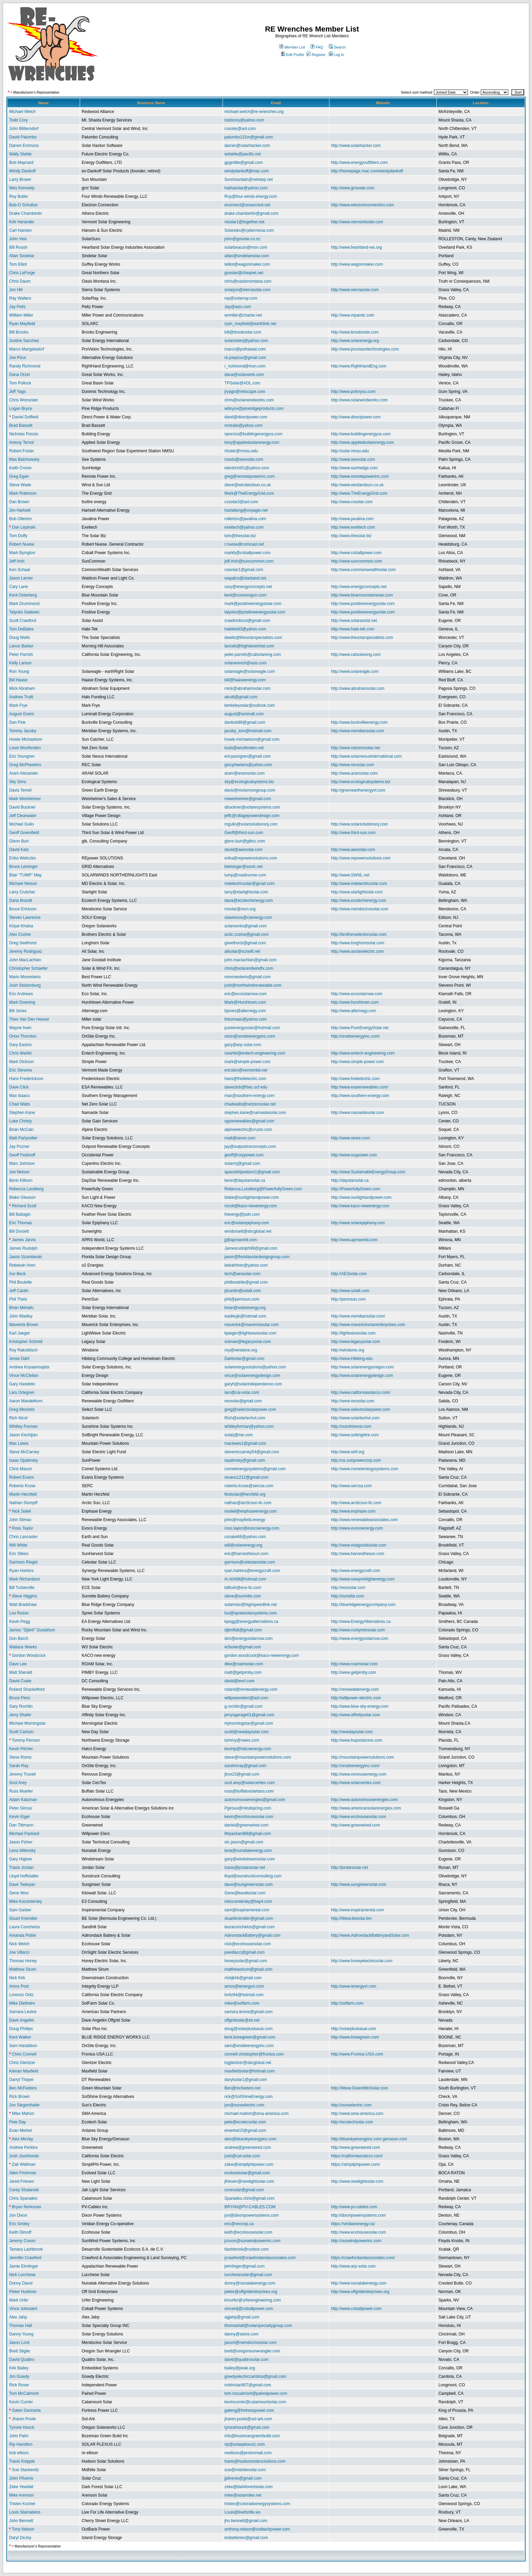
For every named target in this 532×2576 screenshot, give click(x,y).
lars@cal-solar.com (242, 1392)
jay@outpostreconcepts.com (250, 1146)
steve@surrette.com (243, 1596)
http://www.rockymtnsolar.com (358, 1630)
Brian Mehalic (21, 1307)
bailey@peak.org (240, 2368)
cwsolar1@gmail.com (244, 569)
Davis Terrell (20, 790)
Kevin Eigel (19, 1816)
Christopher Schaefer (28, 968)
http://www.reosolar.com (352, 1401)
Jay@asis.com (238, 306)
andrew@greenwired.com (248, 2147)
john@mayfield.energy (245, 1519)
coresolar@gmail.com (244, 2189)
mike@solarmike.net (243, 2495)
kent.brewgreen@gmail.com (250, 2037)
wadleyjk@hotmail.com (245, 1316)
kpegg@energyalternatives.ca (252, 1621)
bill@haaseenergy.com (245, 680)
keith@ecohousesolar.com (248, 2232)
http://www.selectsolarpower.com (360, 1409)
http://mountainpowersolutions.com (362, 1757)
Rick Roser (19, 2385)
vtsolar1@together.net (245, 222)
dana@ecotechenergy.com (249, 900)
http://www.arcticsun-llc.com (356, 1502)
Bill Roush (18, 247)
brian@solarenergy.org (245, 1307)
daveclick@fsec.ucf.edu (246, 1087)
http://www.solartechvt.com (355, 1418)
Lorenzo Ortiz (21, 1994)
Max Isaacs (19, 1095)
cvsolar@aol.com (240, 128)
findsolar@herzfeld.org (245, 1494)
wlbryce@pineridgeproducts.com (254, 408)
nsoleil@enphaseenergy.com (251, 1511)
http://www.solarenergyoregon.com (362, 1367)
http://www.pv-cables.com (354, 2206)
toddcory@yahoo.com (244, 120)
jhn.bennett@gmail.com (246, 2520)
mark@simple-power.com (248, 1061)
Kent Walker (20, 2037)
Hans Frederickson (26, 1078)
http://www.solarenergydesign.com (362, 1375)
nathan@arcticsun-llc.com (248, 1502)
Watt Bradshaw (23, 1604)
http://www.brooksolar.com (355, 332)
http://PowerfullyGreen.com (355, 1189)
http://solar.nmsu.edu (350, 451)
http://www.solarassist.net (354, 620)
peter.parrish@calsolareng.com (253, 654)
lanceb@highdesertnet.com (249, 646)
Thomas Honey (23, 1960)
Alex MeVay (22, 2139)
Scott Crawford (22, 620)
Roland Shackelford (27, 1689)
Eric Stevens (20, 1070)
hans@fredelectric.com (245, 1078)
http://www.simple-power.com (357, 1061)
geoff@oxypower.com (244, 1155)
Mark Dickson (21, 1061)
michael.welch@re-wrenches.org (254, 111)
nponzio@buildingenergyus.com (254, 434)
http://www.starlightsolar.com (357, 892)
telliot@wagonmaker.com (247, 264)
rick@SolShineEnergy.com (249, 2096)
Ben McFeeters (23, 2088)
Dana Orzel (19, 374)
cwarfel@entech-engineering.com (255, 1053)
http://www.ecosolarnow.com (356, 993)
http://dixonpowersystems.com (358, 2215)
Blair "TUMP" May (25, 875)
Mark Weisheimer (25, 798)
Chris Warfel (20, 1053)
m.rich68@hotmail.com (245, 1579)
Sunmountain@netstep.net (249, 179)
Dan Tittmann (21, 1825)
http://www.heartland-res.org (356, 247)
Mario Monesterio (25, 976)
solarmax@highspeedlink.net (251, 1604)
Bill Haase (18, 680)
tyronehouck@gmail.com (247, 2427)
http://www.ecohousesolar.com (358, 1816)
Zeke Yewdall (21, 2486)
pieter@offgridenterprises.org (251, 2291)
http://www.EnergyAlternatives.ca (361, 1621)
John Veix (18, 238)
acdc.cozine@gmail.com (247, 934)
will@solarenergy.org (243, 1545)
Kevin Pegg (19, 1621)
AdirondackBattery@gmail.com (253, 1935)
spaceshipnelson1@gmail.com (252, 1172)
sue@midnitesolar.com (245, 2469)
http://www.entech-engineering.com (363, 1053)
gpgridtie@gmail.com (244, 162)
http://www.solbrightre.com (355, 1435)
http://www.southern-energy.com (360, 1095)
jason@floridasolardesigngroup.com (257, 1256)
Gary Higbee (20, 1859)
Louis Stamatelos (24, 2512)
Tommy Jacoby (22, 730)
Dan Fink (17, 722)
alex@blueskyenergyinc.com (251, 2139)
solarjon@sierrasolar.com (248, 289)
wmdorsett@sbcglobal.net (248, 1231)
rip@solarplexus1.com (245, 2444)
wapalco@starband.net (245, 578)
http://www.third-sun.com (353, 832)
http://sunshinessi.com (351, 1426)
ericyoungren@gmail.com (248, 756)
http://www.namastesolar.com (357, 1112)
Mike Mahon (23, 2113)
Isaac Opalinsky (23, 1460)
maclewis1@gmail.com (245, 1443)
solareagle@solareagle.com (250, 671)
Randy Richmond (24, 366)
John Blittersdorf (24, 128)
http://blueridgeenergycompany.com (363, 1604)
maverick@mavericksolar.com (252, 1324)
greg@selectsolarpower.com (250, 1409)
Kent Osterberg (23, 595)
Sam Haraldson (23, 2045)
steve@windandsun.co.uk (248, 484)
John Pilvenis (21, 2478)
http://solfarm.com (347, 2003)
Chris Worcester (23, 400)
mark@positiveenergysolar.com (253, 603)
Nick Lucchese (22, 2274)
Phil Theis (18, 1299)
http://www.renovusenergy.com (358, 1774)
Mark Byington (22, 552)
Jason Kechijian (23, 1435)
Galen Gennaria (26, 2410)
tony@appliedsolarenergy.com (252, 442)
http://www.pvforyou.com (353, 391)
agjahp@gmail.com (242, 2317)
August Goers (21, 714)
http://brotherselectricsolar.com (358, 934)
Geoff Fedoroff (22, 1155)
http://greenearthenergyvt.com (358, 790)
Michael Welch (22, 111)
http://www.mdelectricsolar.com (359, 883)
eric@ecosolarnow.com (246, 993)
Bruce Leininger (23, 866)
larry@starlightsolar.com (246, 892)
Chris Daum (20, 281)
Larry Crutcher (22, 892)
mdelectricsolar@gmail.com (250, 883)
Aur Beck (17, 1273)
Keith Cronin (20, 468)
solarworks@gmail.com (246, 926)
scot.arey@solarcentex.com (250, 1782)
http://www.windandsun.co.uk (357, 484)
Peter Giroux (20, 1808)
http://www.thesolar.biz (351, 535)
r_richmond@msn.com (245, 366)
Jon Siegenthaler (24, 2105)
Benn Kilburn (21, 1180)
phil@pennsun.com (242, 1299)
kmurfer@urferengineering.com (253, 2300)
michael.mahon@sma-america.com (257, 2113)
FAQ (316, 47)
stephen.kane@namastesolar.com (255, 1112)
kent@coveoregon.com (246, 595)
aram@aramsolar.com (245, 773)
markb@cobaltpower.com (248, 552)
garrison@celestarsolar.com (250, 1562)
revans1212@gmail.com (247, 1477)
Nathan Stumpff (23, 1502)
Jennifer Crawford (25, 2257)
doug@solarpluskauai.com (249, 2028)
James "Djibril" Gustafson (32, 1630)
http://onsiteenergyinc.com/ (355, 1036)
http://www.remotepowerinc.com (360, 476)
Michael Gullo (21, 824)
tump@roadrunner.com (245, 875)
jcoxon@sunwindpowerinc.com (253, 2240)
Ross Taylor (22, 1528)
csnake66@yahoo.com (245, 1536)
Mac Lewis (18, 1443)
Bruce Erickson (23, 909)
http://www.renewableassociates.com (364, 1519)
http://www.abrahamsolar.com (357, 688)
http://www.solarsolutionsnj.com (359, 824)
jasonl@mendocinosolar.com (251, 2342)
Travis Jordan (21, 1867)
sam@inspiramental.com (247, 1910)
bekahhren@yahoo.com (246, 1265)
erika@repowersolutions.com (251, 858)
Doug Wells (19, 637)
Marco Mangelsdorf (26, 349)
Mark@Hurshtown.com (245, 1002)
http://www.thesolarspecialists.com (362, 637)
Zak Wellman (24, 2164)
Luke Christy (20, 1121)
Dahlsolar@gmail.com (245, 1358)
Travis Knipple (22, 2461)
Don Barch (18, 1638)
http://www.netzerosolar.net (355, 747)
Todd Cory (18, 120)
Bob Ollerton (20, 518)
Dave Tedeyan (22, 1884)
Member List (292, 47)
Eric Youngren (22, 756)
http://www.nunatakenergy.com (358, 2283)
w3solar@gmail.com (243, 1647)
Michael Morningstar (27, 1723)
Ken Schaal (19, 569)
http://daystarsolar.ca (350, 1180)
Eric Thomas (20, 1222)
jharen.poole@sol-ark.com (248, 2419)
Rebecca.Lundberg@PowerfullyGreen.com (263, 1189)
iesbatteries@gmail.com (246, 2537)
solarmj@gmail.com (243, 1163)
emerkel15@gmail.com (245, 2130)
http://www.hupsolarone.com (356, 1740)
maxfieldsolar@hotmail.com (250, 2071)
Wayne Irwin (20, 1027)
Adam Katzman (23, 1799)
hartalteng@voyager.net (246, 510)
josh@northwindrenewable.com (253, 985)
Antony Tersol (21, 442)
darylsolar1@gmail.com (246, 2079)
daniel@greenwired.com (247, 1825)
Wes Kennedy (22, 188)
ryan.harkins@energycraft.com (252, 1570)
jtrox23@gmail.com (242, 1774)
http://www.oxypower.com (354, 1155)
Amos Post (19, 1986)
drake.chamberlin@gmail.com (252, 213)
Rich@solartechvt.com (245, 1418)
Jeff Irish (16, 561)
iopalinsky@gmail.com (245, 1460)
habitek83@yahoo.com (245, 629)
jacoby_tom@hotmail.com (248, 730)
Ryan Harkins (21, 1570)
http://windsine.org (347, 1350)
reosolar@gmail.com (243, 1401)
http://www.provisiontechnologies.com (365, 349)
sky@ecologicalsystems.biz (249, 781)
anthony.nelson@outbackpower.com (257, 2529)
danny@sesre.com (242, 2334)
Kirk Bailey (18, 2368)
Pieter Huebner (23, 2291)
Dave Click (18, 1087)
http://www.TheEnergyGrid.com (359, 493)
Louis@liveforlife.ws (243, 2512)
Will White (18, 1545)
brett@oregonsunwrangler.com (252, 2351)
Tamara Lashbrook (26, 2249)
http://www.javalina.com (352, 518)
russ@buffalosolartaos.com (249, 1791)
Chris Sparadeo (23, 2198)
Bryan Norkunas (26, 2206)
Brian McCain (21, 1129)
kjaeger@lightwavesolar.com (251, 1333)
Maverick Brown (23, 1324)
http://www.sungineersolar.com (358, 1884)
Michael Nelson (23, 883)
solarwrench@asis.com (246, 663)
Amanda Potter (22, 1935)
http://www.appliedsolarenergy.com (362, 442)
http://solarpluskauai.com (353, 2028)
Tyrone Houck (21, 2427)
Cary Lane (18, 586)
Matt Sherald (20, 1672)
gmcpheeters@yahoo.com (248, 764)
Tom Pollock (20, 383)
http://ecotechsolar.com (352, 2122)
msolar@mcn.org (240, 909)
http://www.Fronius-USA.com (357, 2054)
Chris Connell (24, 2054)
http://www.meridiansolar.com (357, 730)
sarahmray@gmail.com (246, 1765)
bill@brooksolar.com (243, 332)
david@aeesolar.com (244, 849)
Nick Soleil (21, 1511)
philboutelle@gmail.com (246, 1282)
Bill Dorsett (19, 1231)
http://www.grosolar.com (352, 188)
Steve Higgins (24, 1596)
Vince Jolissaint (23, 2308)
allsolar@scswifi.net (243, 951)
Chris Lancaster (23, 1536)
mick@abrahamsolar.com (248, 688)
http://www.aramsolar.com (354, 773)
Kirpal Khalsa (21, 926)
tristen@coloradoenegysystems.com (257, 2503)
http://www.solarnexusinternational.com (366, 756)
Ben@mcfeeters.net (243, 2088)
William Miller (21, 315)
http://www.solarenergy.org (355, 340)
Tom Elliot (18, 264)
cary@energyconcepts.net (248, 586)
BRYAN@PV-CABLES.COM (250, 2206)
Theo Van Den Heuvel (29, 1019)
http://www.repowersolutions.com (361, 858)
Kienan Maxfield (23, 2071)
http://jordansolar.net (349, 1867)
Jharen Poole (24, 2419)
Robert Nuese (21, 544)
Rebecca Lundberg (26, 1189)
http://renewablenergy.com (355, 1689)
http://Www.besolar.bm (351, 1918)
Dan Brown (19, 501)
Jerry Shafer (20, 1714)
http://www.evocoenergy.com (357, 1528)
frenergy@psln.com (242, 1214)
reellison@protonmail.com (248, 2452)
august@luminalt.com (244, 714)
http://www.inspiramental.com (357, 1910)
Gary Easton (20, 1044)
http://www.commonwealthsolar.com (363, 569)
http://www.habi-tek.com (352, 629)
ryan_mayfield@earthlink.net (250, 323)
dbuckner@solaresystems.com (252, 807)
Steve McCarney (24, 1452)
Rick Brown (19, 2096)
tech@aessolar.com (243, 1273)
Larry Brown (20, 179)
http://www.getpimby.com (353, 1672)
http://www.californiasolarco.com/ (361, 1392)
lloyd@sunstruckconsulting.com (253, 1876)
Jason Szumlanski (25, 1256)
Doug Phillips (21, 2028)
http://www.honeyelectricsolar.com (362, 1960)
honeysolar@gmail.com (246, 1960)
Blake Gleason (22, 1197)
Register (315, 55)
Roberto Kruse (22, 1485)
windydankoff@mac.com (247, 171)
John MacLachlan (25, 960)
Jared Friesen (21, 2181)
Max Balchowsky (24, 459)
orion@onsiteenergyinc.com (250, 1036)
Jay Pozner (19, 1146)
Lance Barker (21, 646)
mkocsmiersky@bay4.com (248, 1901)
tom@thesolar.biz (240, 535)
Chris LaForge (22, 272)
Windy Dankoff (22, 171)
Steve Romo (20, 1757)
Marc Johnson (22, 1163)
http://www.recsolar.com (352, 764)
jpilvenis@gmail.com (243, 2478)
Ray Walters (20, 298)
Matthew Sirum (22, 1969)
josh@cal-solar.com (242, 2156)
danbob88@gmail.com (245, 722)
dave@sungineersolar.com (249, 1884)
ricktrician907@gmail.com (248, 2385)
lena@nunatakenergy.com (248, 1850)
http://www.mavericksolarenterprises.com (368, 1324)
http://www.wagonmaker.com (357, 264)
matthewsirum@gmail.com (249, 1969)
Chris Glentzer (22, 2062)
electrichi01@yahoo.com (247, 468)
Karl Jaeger (19, 1333)
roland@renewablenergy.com (251, 1689)
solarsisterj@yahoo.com (246, 340)
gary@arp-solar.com (243, 1044)
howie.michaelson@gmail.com (252, 739)
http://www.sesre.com (350, 1138)
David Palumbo (23, 137)
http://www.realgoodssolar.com (358, 1545)
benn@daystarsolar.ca (245, 1180)
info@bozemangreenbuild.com (252, 2435)
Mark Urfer (18, 2300)
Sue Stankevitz (25, 2469)
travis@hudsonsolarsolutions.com (255, 2461)
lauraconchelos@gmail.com (250, 1927)
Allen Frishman (22, 2173)
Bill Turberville (22, 1587)
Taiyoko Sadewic (24, 612)
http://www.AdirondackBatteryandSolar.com (370, 1935)
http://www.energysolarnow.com (359, 1638)
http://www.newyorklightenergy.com (363, 1579)
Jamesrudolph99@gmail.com (251, 1248)
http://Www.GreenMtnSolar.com (359, 2088)
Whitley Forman (23, 1426)
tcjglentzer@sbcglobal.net (248, 2062)
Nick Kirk (17, 1977)
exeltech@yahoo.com (244, 527)
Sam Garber (20, 1910)
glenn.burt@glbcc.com (245, 841)
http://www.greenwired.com (355, 1825)
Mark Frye (18, 705)
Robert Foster (21, 451)
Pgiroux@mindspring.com (248, 1808)
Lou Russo (18, 1613)
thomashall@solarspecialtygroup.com (258, 2325)
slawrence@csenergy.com (248, 917)
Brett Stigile (19, 2351)
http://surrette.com (347, 1596)
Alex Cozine (20, 934)
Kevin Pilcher (21, 1748)
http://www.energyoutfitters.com (359, 162)
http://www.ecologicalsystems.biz (361, 781)
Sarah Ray (18, 1765)
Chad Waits (19, 1104)
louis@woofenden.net (244, 747)
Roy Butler (18, 196)
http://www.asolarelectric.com (357, 951)
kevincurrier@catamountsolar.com (255, 2402)
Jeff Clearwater (22, 815)
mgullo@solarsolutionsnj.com (251, 824)
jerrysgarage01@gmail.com (249, 1714)
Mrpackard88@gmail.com (248, 1833)
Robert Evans (21, 1477)
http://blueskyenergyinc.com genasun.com (369, 2139)
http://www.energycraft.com (355, 1570)
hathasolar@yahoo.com (246, 188)
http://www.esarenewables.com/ (359, 1087)
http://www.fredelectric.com (355, 1078)
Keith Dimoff (20, 2232)
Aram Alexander (23, 773)
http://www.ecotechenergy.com (358, 900)
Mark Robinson (23, 493)
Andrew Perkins (23, 2147)
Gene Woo (18, 1893)
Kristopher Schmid (25, 1341)
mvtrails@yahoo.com (244, 425)
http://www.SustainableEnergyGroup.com (368, 1172)
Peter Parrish (21, 654)
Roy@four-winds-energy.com (251, 196)
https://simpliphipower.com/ (355, 2164)
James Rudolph (23, 1248)
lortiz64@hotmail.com (244, 1994)
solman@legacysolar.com (248, 1341)
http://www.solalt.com (350, 1290)
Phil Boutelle (20, 1282)
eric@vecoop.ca (239, 2223)
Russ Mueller (21, 1791)
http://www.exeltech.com (353, 527)
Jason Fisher (21, 1842)
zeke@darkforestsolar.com (249, 2486)
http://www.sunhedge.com (354, 468)
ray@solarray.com (241, 298)
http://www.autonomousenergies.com (364, 1799)
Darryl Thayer (21, 2079)
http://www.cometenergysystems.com (364, 1468)
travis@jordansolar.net (245, 1867)
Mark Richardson (24, 1579)
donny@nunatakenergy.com (250, 2283)
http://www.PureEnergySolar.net (359, 1027)
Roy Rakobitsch (23, 1350)
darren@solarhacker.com (247, 145)
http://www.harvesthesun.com (357, 1553)
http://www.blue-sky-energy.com (359, 1706)
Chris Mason (20, 1468)
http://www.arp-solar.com (353, 2266)
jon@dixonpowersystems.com (252, 2215)
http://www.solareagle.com (355, 671)
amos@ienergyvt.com (244, 1986)
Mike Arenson (21, 2495)
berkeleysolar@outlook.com (250, 705)
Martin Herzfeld (23, 1494)
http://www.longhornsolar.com (357, 943)
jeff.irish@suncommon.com (249, 561)
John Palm (18, 2435)
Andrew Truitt (21, 697)
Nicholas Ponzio (23, 434)
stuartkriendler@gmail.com (249, 1918)
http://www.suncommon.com (356, 561)
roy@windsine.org (241, 1350)
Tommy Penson (26, 1740)
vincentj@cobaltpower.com (249, 2308)
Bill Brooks (18, 332)
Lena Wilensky (22, 1850)
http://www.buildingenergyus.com (361, 434)
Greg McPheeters (25, 764)
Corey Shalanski (24, 2189)
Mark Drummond (24, 603)
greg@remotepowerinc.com (250, 476)
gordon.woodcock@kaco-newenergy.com (262, 1655)
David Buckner (22, 807)
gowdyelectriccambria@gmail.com (255, 2376)
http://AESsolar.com (349, 1273)
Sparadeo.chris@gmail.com (250, 2198)
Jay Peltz (17, 306)
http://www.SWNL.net (350, 875)
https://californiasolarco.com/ (357, 2156)
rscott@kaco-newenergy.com (251, 1206)
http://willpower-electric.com (356, 1698)
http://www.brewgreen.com (355, 2037)
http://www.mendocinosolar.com (359, 909)
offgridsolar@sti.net (242, 2020)
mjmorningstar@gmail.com (249, 1723)
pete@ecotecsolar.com (245, 2122)
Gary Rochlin (21, 1706)
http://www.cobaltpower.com (356, 552)
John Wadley (21, 1316)
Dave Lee (17, 1664)
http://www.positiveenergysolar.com (363, 603)
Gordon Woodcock (28, 1655)
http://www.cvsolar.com (352, 501)
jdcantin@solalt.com (243, 1290)
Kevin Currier (21, 2402)
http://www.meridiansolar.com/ (358, 1316)
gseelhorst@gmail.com (245, 943)
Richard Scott (24, 1206)
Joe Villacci (19, 1952)
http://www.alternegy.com (353, 1010)
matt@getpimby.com (243, 1672)
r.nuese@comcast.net (244, 544)
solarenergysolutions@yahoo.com (255, 1367)
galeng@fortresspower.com (249, 2410)
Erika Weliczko (22, 858)
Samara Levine (23, 2011)
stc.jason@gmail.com (244, 1842)
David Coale (20, 1681)
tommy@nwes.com (242, 1740)
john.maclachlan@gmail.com (251, 960)
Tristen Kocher (22, 2503)
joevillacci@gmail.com (245, 1952)
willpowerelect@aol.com (246, 1698)
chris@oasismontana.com (248, 281)
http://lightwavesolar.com (353, 1333)
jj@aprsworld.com (241, 1239)
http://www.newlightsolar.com (357, 2181)
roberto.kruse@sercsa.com (249, 1485)
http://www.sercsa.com (351, 1485)
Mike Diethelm (22, 2003)
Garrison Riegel (23, 1562)
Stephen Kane (22, 1112)
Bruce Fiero (19, 1698)
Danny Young (21, 2334)
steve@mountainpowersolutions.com (258, 1757)
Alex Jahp (18, 2317)
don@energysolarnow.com (249, 1638)
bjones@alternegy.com (245, 1010)
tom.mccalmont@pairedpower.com (256, 2393)
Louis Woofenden (25, 747)
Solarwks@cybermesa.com (249, 230)
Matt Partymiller (23, 1138)
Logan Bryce (20, 408)
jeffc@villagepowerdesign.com (252, 815)
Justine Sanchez (24, 340)
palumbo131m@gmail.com (249, 137)
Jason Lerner (21, 578)
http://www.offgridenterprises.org (360, 2291)
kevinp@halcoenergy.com (248, 1748)
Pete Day (17, 2122)
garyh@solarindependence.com (253, 1384)
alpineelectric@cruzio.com (248, 1129)
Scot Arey (17, 1782)
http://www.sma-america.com (357, 2113)
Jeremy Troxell (22, 1774)
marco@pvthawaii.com (245, 349)
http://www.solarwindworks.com (359, 400)
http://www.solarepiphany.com (358, 1222)
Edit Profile (292, 55)
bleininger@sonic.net (244, 866)
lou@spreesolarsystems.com (251, 1613)
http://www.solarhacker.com (356, 145)
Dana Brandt (20, 900)
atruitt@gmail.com (241, 697)
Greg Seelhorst (23, 943)
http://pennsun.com (348, 1299)
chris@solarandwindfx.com (249, 968)
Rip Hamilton (21, 2444)
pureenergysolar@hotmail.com (252, 1027)
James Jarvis (24, 1239)
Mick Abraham (22, 688)
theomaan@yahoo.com (246, 1019)
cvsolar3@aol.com (241, 501)
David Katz (19, 849)
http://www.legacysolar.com (355, 1341)
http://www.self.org (347, 1452)
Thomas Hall (20, 2325)
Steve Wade (20, 484)
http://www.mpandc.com (352, 315)
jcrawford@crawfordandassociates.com (260, 2257)
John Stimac (20, 1519)
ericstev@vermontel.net (246, 1070)
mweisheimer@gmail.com (248, 798)
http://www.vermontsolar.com (357, 222)
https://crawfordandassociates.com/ (363, 2257)
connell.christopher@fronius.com (254, 2054)
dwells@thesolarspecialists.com (253, 637)
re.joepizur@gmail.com (245, 357)
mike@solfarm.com (242, 2003)
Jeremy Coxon (22, 2240)
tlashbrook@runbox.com (247, 2249)
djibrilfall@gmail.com (243, 1630)
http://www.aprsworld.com (354, 1239)
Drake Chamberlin (25, 213)
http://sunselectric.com (351, 2105)
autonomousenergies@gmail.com (255, 1799)
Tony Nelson (23, 2529)
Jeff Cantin (18, 1290)
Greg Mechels (22, 1409)
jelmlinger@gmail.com (245, 2266)
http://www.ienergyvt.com (353, 1986)
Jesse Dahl (19, 1358)
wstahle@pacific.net (243, 154)
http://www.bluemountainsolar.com (362, 595)
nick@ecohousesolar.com (248, 1944)
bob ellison (18, 2452)
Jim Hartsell (20, 510)
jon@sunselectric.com (245, 2105)
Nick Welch (19, 1944)
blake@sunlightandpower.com (252, 1197)
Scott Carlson (21, 1731)
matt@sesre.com (240, 1138)
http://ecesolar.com (348, 1587)
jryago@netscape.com (245, 391)
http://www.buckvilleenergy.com (359, 722)
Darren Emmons (24, 145)
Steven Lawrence (25, 917)
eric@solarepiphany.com (247, 1222)
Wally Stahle (20, 154)
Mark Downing (22, 1002)
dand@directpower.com (246, 417)
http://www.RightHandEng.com (358, 366)
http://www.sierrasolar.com (355, 289)
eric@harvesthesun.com (247, 1553)
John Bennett (21, 2520)
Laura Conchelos (24, 1927)
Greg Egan (19, 476)
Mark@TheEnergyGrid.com (249, 493)
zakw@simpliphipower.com (249, 2164)
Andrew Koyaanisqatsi (29, 1367)
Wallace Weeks (23, 1647)
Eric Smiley (19, 2223)
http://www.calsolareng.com (356, 654)
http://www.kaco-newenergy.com (360, 1206)
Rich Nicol (18, 1418)
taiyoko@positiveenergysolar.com (255, 612)
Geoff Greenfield (24, 832)
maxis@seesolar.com (244, 459)
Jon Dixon (18, 2215)
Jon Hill (15, 289)
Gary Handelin (22, 1384)
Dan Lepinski (23, 527)
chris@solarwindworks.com (249, 400)
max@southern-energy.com (249, 1095)
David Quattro (21, 2359)
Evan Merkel (20, 2130)
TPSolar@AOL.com (243, 383)
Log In (336, 55)
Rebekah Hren (22, 1265)
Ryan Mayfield (22, 323)
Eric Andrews (21, 993)
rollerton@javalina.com (245, 518)
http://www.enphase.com (353, 1511)
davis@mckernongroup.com (250, 790)
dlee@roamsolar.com (244, 1664)
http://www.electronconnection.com (362, 205)
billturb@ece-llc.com (243, 1587)
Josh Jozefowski (24, 2156)
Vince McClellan (23, 1375)
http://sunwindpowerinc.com (356, 2240)
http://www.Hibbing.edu (352, 1358)
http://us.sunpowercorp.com (356, 1460)
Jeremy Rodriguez (25, 951)
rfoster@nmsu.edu (241, 451)
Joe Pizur (17, 357)
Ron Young (19, 671)
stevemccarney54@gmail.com (252, 1452)
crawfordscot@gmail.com (247, 620)
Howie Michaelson (25, 739)
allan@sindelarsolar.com (247, 255)
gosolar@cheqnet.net (244, 272)
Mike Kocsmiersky (25, 1901)
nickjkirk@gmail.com (243, 1977)
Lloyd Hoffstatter (24, 1876)
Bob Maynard (21, 162)
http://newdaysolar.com (352, 1731)
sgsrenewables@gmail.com (249, 1121)
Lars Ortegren (21, 1392)
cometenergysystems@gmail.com (255, 1468)
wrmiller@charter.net (243, 315)
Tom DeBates (21, 629)
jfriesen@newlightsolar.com (249, 2181)
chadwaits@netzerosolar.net (250, 1104)
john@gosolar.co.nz (243, 238)
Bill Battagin (20, 1214)
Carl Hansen (20, 230)
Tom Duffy (18, 535)
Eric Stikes (18, 1553)
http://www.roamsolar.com (354, 1664)
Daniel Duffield (25, 417)
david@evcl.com (239, 1681)
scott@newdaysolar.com (247, 1731)
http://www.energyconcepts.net (358, 586)
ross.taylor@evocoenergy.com (252, 1528)
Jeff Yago (17, 391)
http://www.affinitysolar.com (355, 1714)
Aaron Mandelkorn (25, 1401)
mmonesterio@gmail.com (248, 976)
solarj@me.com (239, 1435)
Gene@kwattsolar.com (245, 1893)
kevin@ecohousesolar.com (249, 1816)
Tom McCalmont (24, 2393)
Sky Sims (17, 781)
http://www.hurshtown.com (355, 1002)
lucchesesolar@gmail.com (248, 2274)
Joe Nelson (19, 1172)
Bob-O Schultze (23, 205)
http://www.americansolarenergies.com (366, 1808)
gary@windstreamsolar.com (250, 1859)
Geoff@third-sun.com (244, 832)
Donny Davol (21, 2283)
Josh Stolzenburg (25, 985)
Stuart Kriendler (23, 1918)
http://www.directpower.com (356, 417)
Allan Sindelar (21, 255)
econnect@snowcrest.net (247, 205)
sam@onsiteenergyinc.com (249, 2045)
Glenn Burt (18, 841)
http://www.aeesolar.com (353, 849)
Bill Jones (17, 1010)
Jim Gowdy (19, 2376)
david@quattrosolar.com (247, 2359)
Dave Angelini (21, 2020)
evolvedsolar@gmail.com (247, 2173)
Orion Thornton (23, 1036)
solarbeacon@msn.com (246, 247)
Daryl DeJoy (20, 2537)
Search (337, 47)
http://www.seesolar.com (353, 459)
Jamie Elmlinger (23, 2266)
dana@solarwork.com (244, 374)
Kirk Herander (21, 222)
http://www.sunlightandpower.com (361, 1197)
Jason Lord (19, 2342)
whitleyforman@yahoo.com (249, 1426)
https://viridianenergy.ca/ (353, 2223)
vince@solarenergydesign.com (252, 1375)
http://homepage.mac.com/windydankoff (367, 171)
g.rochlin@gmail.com (244, 1706)
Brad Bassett (21, 425)
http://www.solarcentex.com (356, 1782)
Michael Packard (24, 1833)
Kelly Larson (20, 663)
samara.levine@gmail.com (249, 2011)
